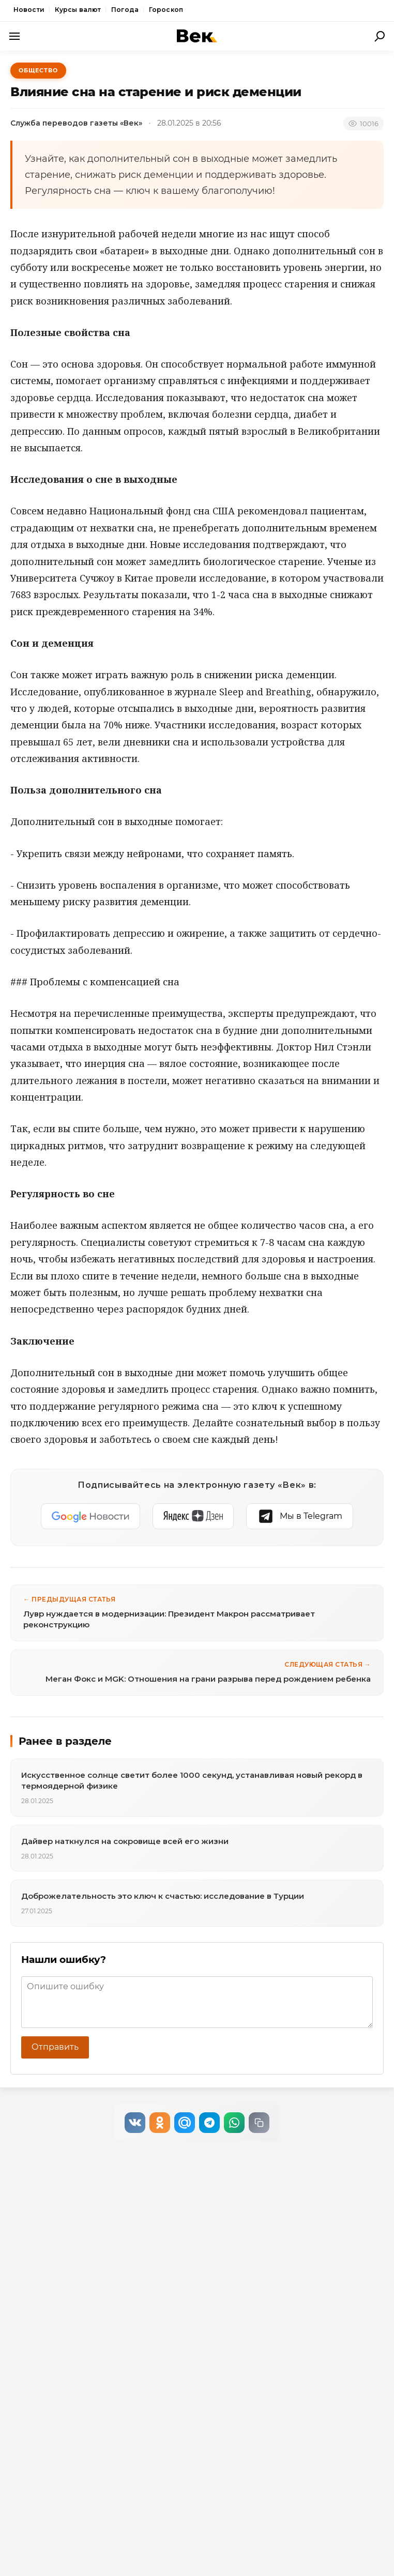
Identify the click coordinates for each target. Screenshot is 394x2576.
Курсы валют (78, 9)
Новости (28, 9)
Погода (125, 9)
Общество (38, 70)
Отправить (55, 2047)
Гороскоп (166, 9)
